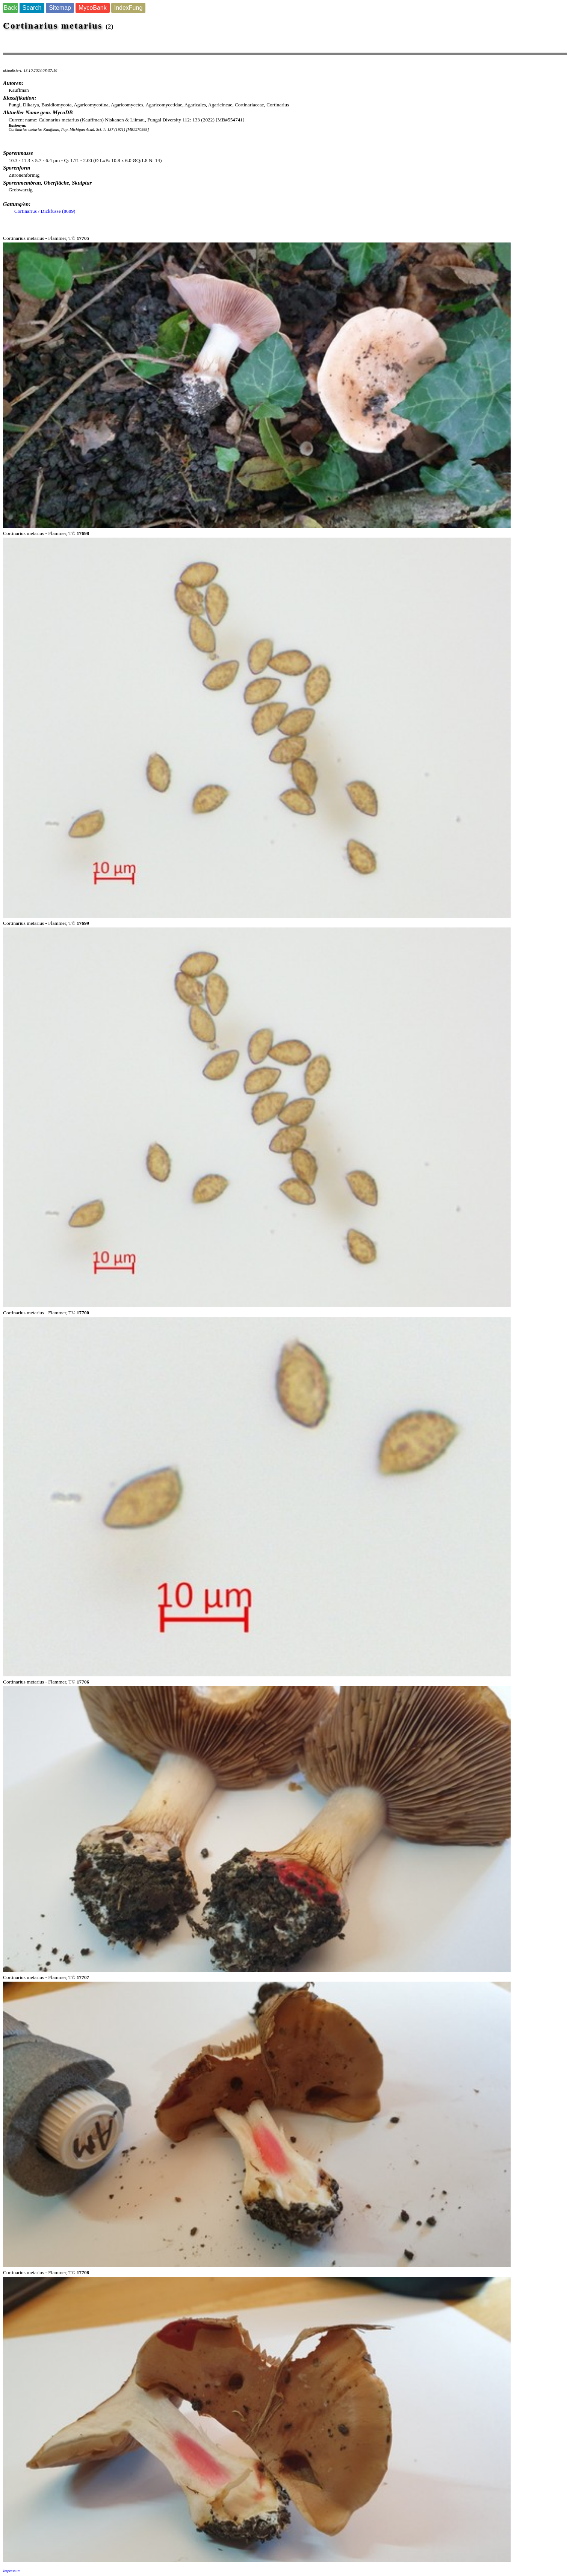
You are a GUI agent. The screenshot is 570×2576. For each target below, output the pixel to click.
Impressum (11, 2571)
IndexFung (128, 8)
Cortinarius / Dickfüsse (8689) (45, 211)
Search (32, 8)
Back (10, 8)
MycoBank (93, 8)
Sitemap (60, 8)
